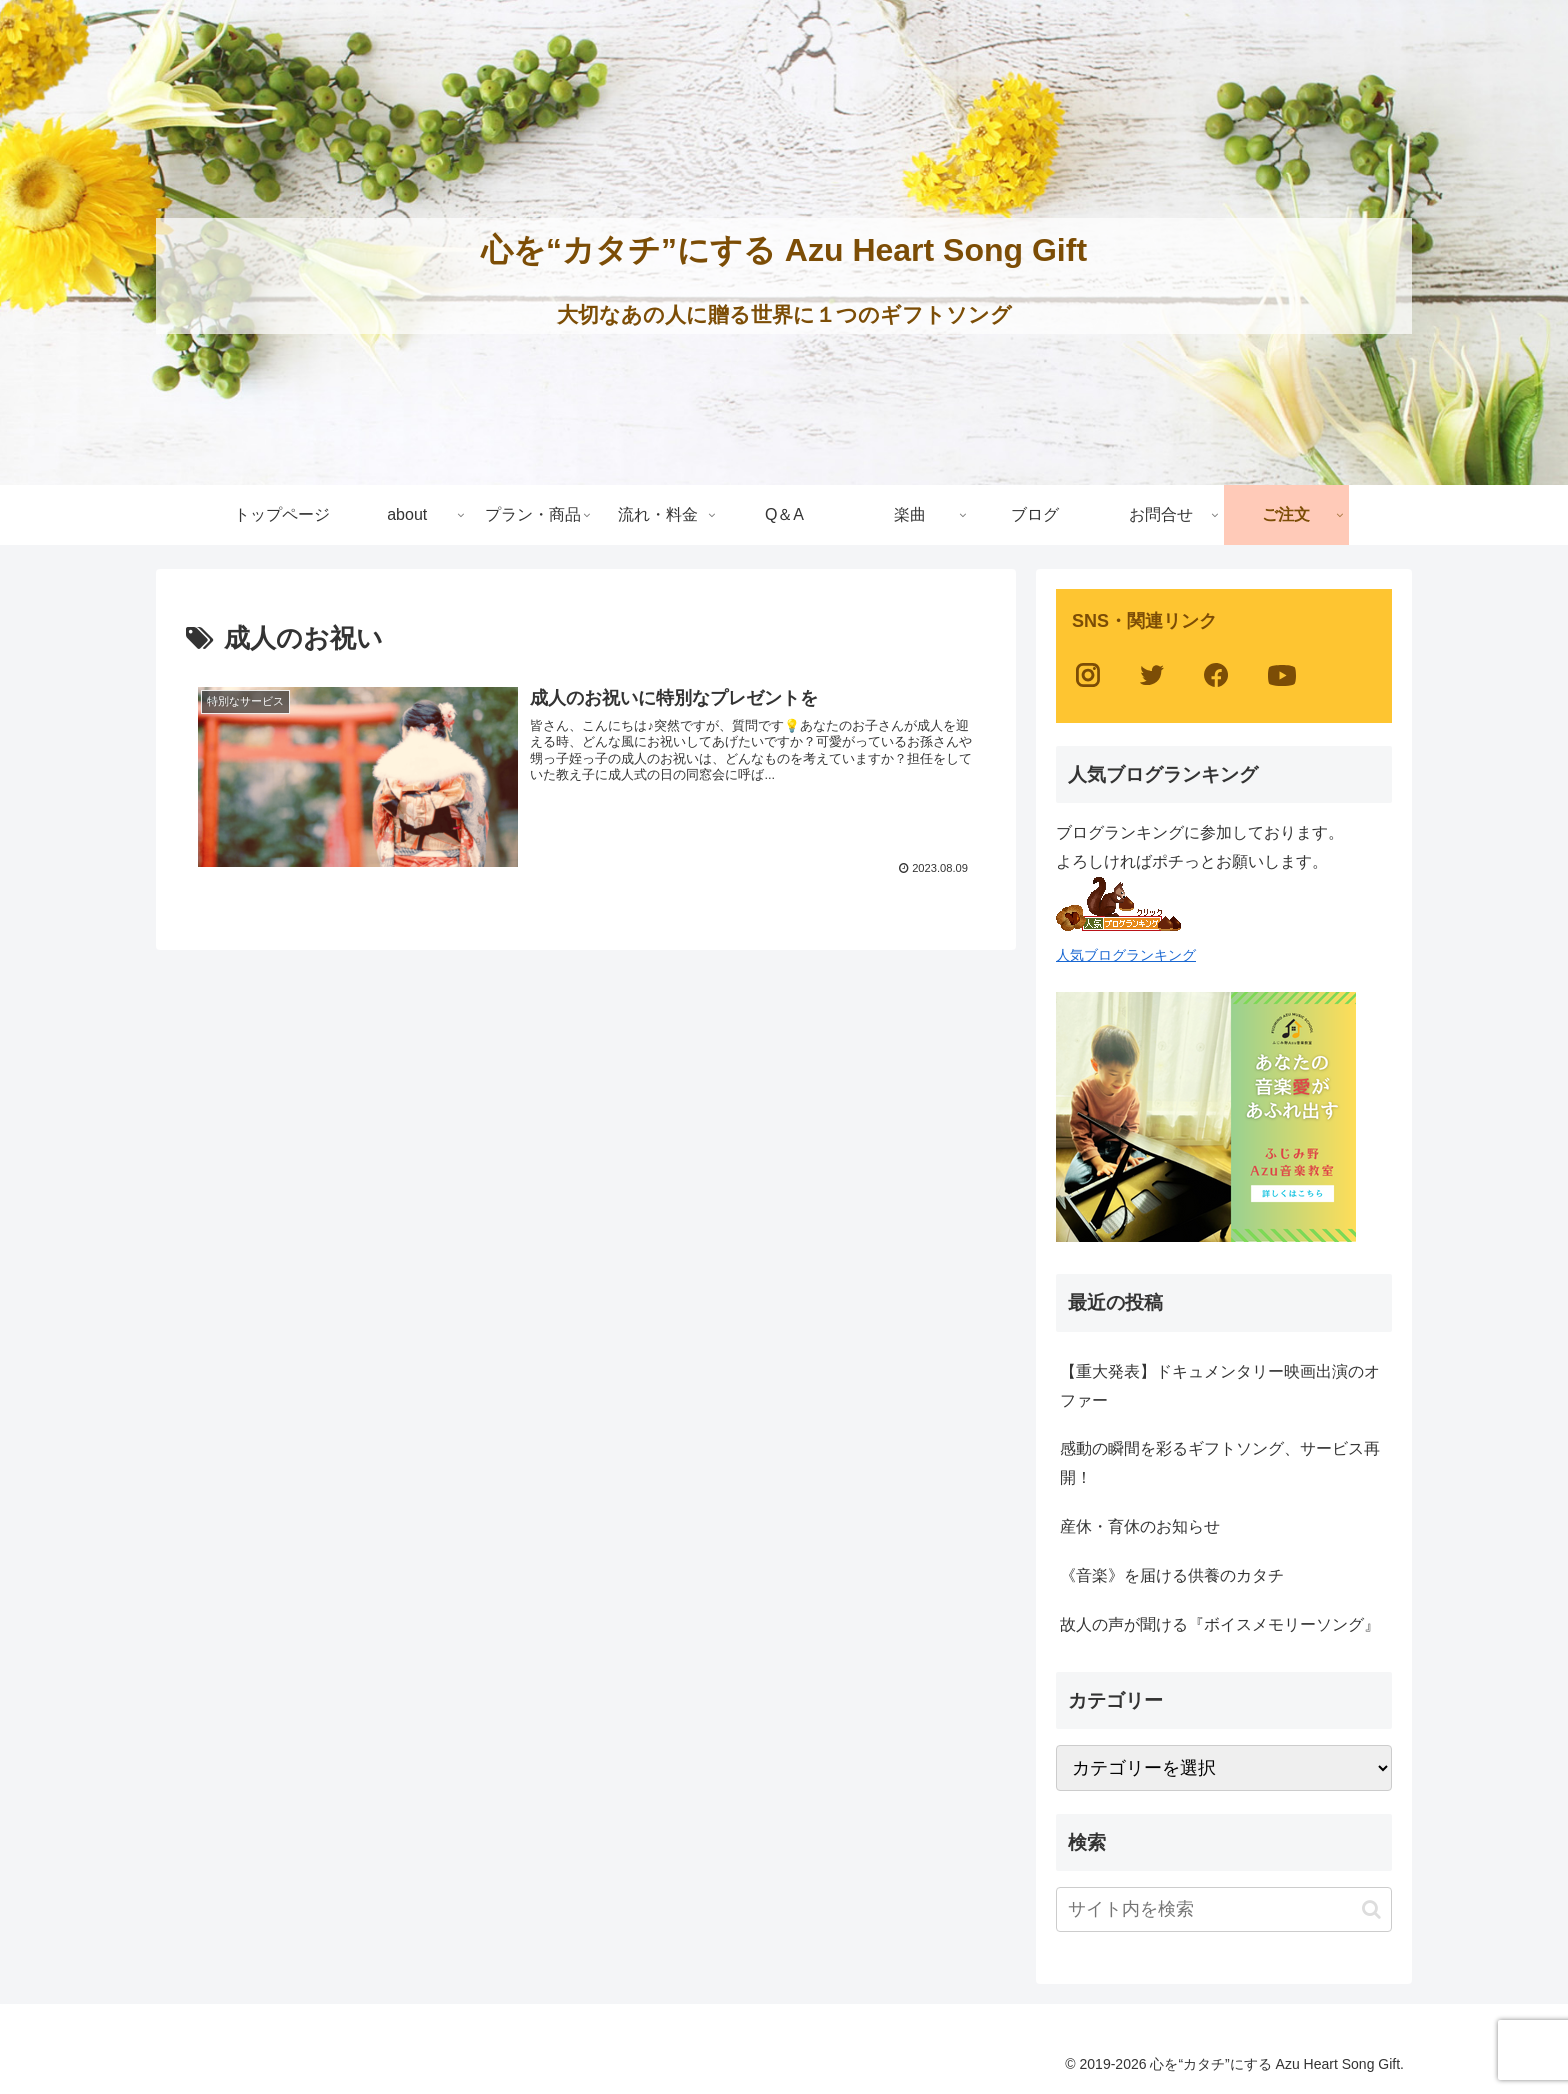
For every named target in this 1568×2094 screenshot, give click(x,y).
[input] (1224, 1909)
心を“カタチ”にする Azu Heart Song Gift (784, 250)
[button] (1371, 1909)
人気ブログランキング (1126, 955)
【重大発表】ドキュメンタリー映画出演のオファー (1220, 1386)
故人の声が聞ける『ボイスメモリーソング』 (1220, 1624)
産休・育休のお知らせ (1140, 1526)
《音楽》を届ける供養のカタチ (1172, 1575)
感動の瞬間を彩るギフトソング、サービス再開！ (1220, 1463)
